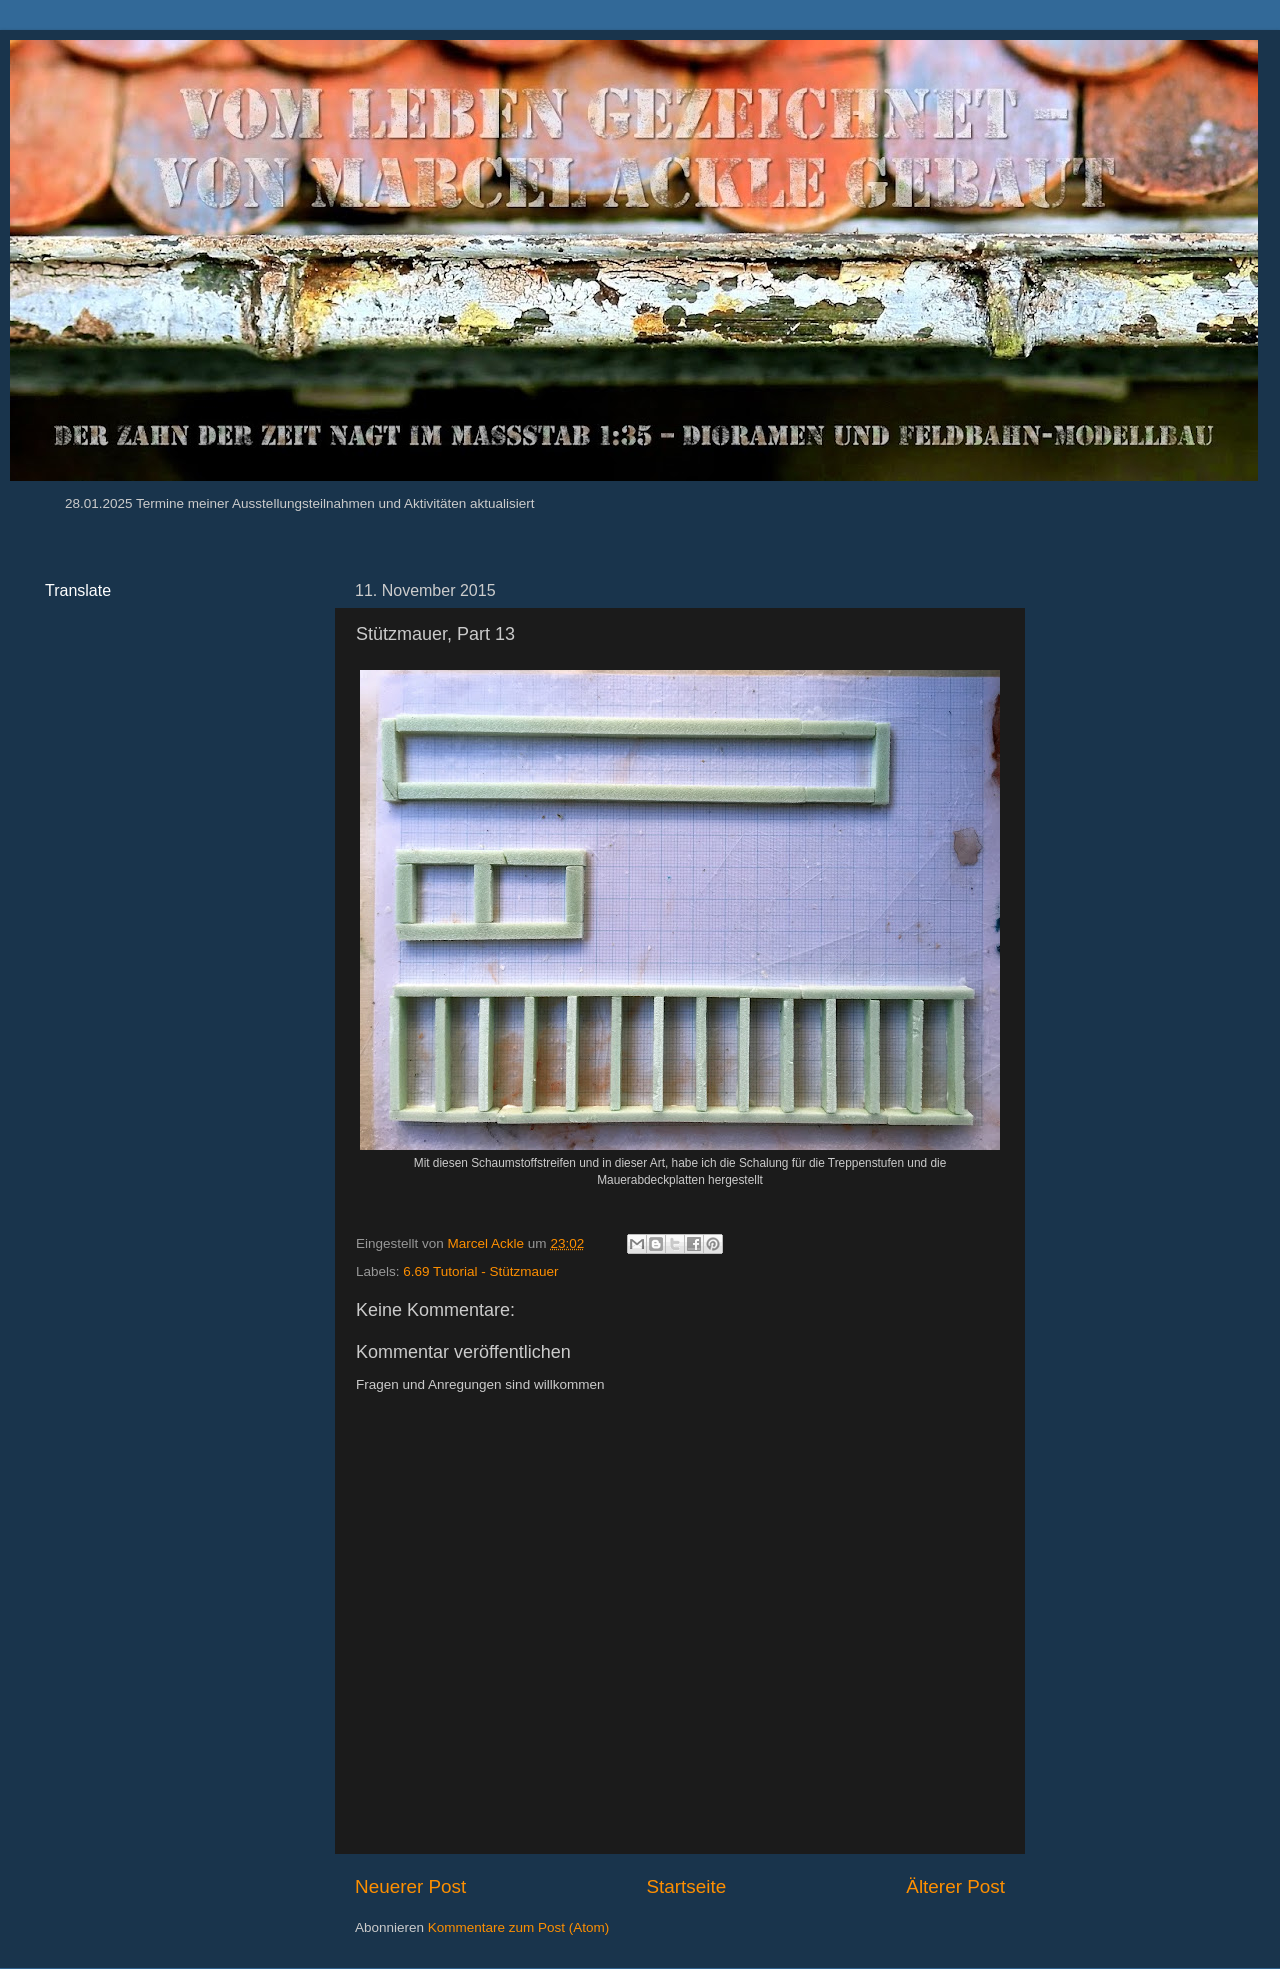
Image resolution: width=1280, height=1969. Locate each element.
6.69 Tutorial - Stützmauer (480, 1271)
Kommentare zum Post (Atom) (519, 1927)
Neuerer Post (410, 1886)
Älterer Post (955, 1886)
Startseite (686, 1886)
